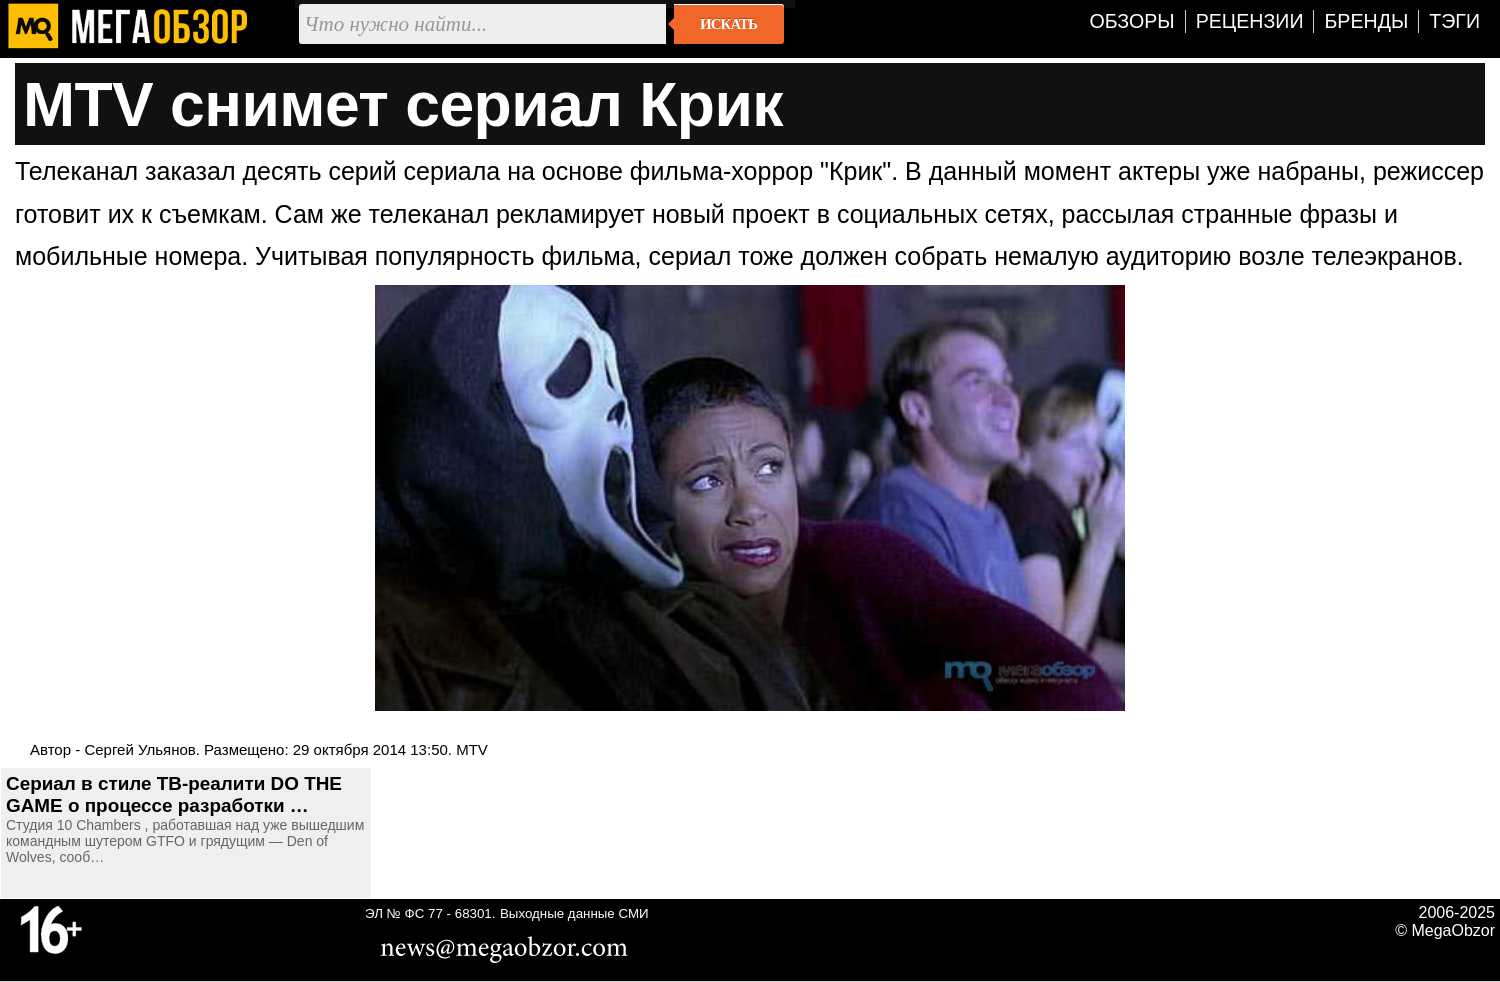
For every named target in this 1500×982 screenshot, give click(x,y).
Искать (728, 24)
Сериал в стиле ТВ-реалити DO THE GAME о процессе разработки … (174, 794)
